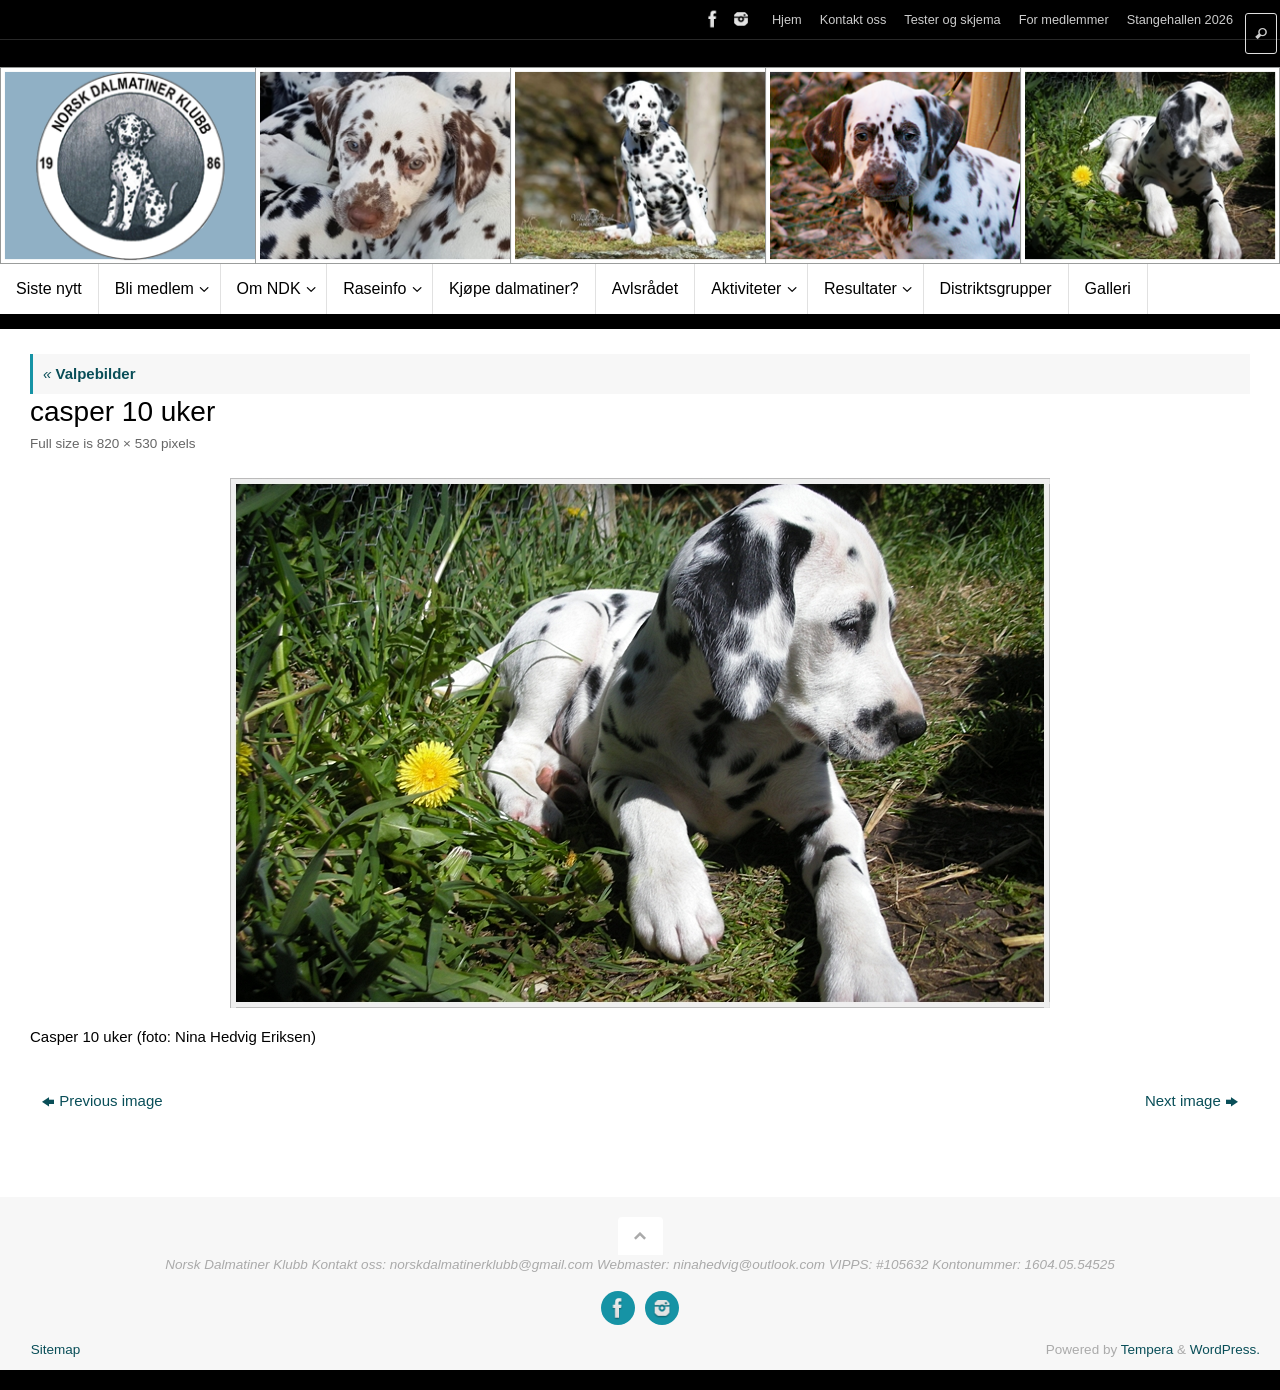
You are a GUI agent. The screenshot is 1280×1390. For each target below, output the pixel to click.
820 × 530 (127, 443)
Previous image (102, 1100)
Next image (1191, 1100)
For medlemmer (1064, 19)
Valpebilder (89, 373)
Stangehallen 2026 (1180, 19)
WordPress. (1225, 1349)
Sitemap (56, 1349)
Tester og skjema (952, 19)
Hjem (787, 19)
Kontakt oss (853, 19)
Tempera (1147, 1349)
